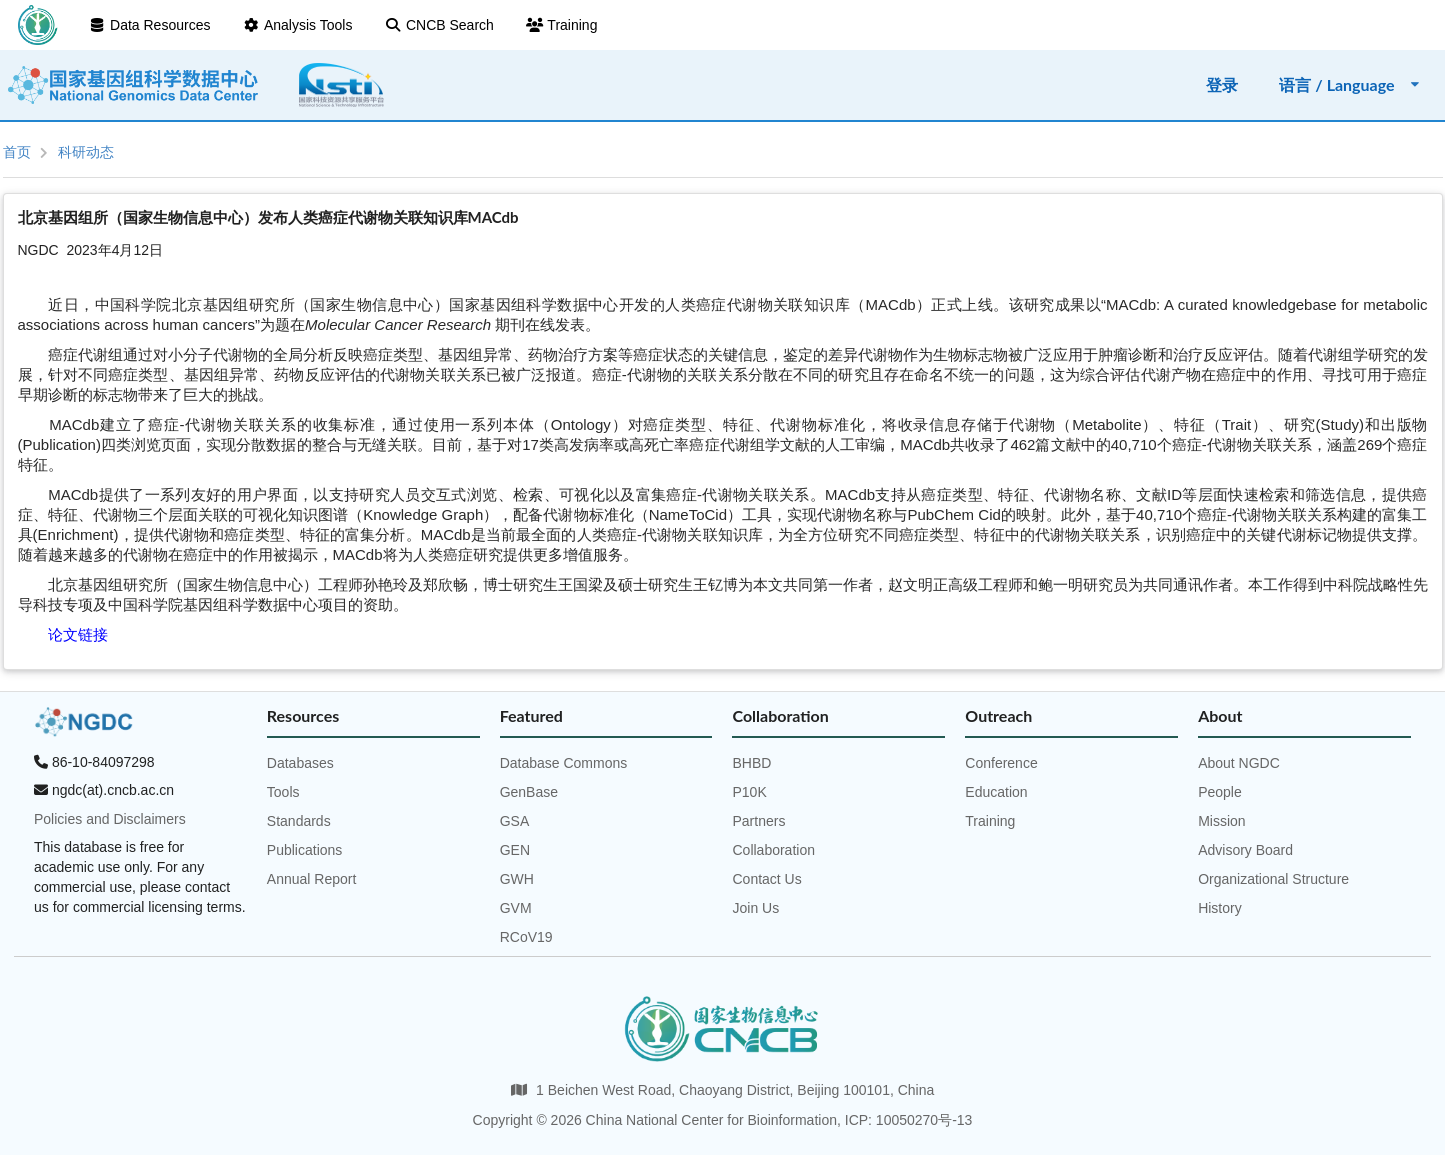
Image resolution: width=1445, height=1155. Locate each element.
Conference (1001, 763)
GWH (517, 879)
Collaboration (773, 850)
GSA (515, 821)
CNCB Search (438, 25)
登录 (1222, 84)
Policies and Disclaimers (110, 819)
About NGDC (1239, 763)
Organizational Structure (1273, 879)
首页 (17, 152)
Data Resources (150, 25)
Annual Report (312, 879)
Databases (300, 763)
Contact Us (766, 879)
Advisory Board (1245, 850)
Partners (758, 821)
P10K (749, 792)
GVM (516, 908)
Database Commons (564, 763)
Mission (1221, 821)
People (1220, 792)
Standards (299, 821)
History (1220, 908)
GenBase (529, 792)
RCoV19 (526, 937)
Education (996, 792)
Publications (305, 850)
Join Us (755, 908)
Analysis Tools (297, 25)
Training (562, 25)
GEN (515, 850)
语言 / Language (1350, 84)
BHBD (751, 763)
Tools (283, 792)
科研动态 (86, 152)
